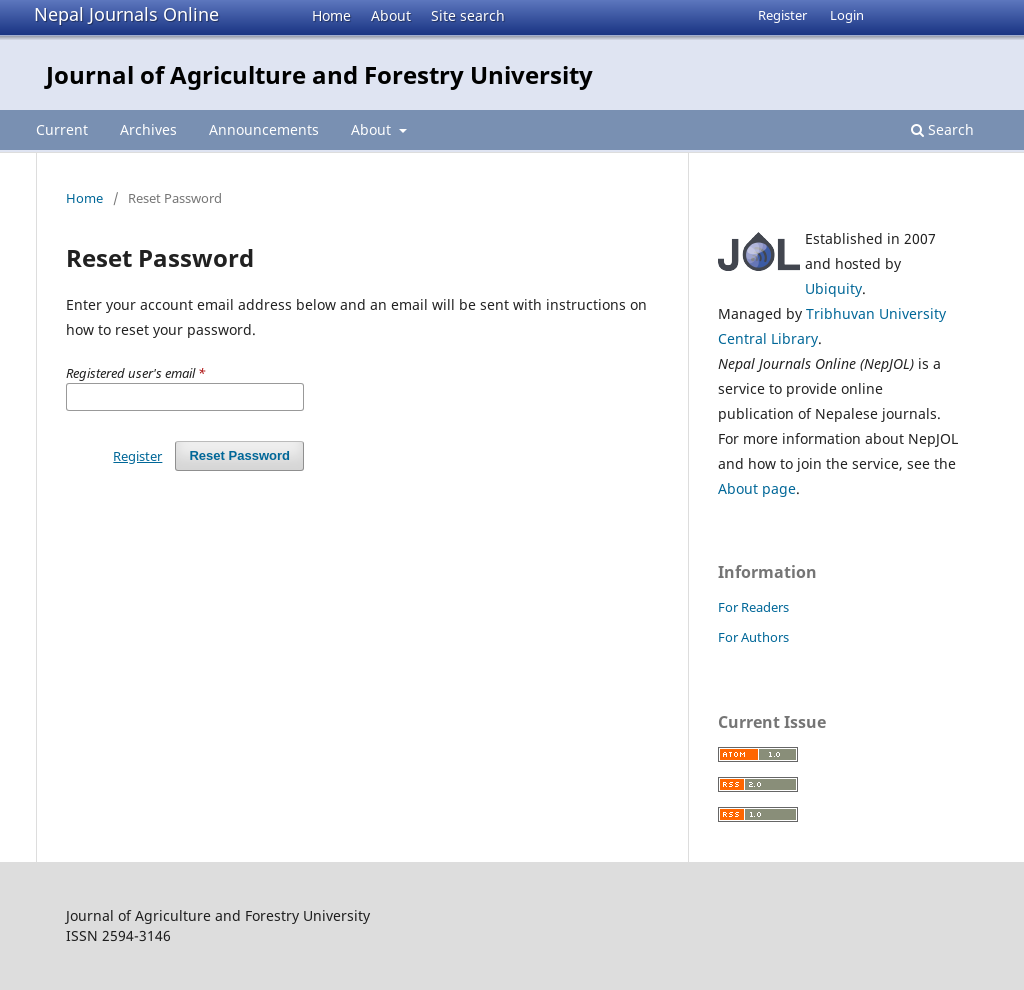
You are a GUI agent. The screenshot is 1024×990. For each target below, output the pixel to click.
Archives (148, 129)
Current (62, 129)
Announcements (264, 129)
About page (757, 488)
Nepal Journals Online (126, 14)
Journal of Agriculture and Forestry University (319, 74)
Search (942, 129)
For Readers (753, 607)
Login (847, 15)
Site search (468, 15)
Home (331, 15)
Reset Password (239, 455)
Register (782, 15)
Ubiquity (833, 288)
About (391, 15)
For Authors (753, 637)
